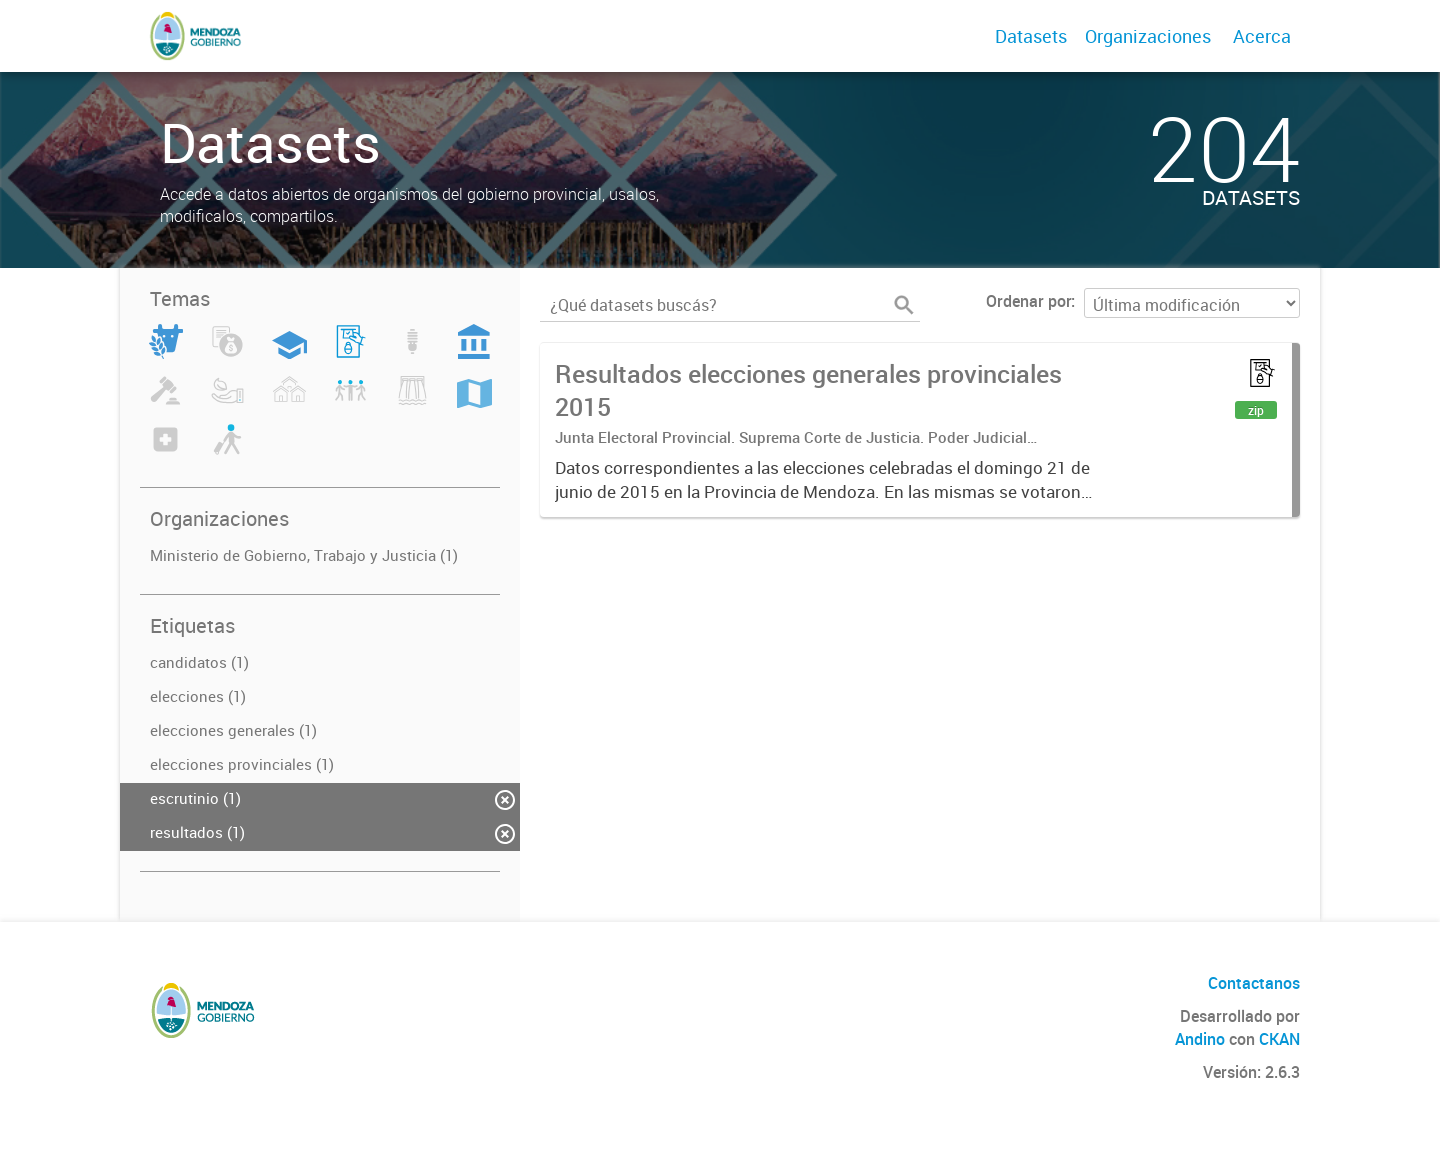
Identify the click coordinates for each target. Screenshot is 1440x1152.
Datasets (1031, 36)
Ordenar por (1028, 301)
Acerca (1262, 36)
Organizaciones (1148, 36)
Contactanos (1254, 983)
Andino (1200, 1039)
